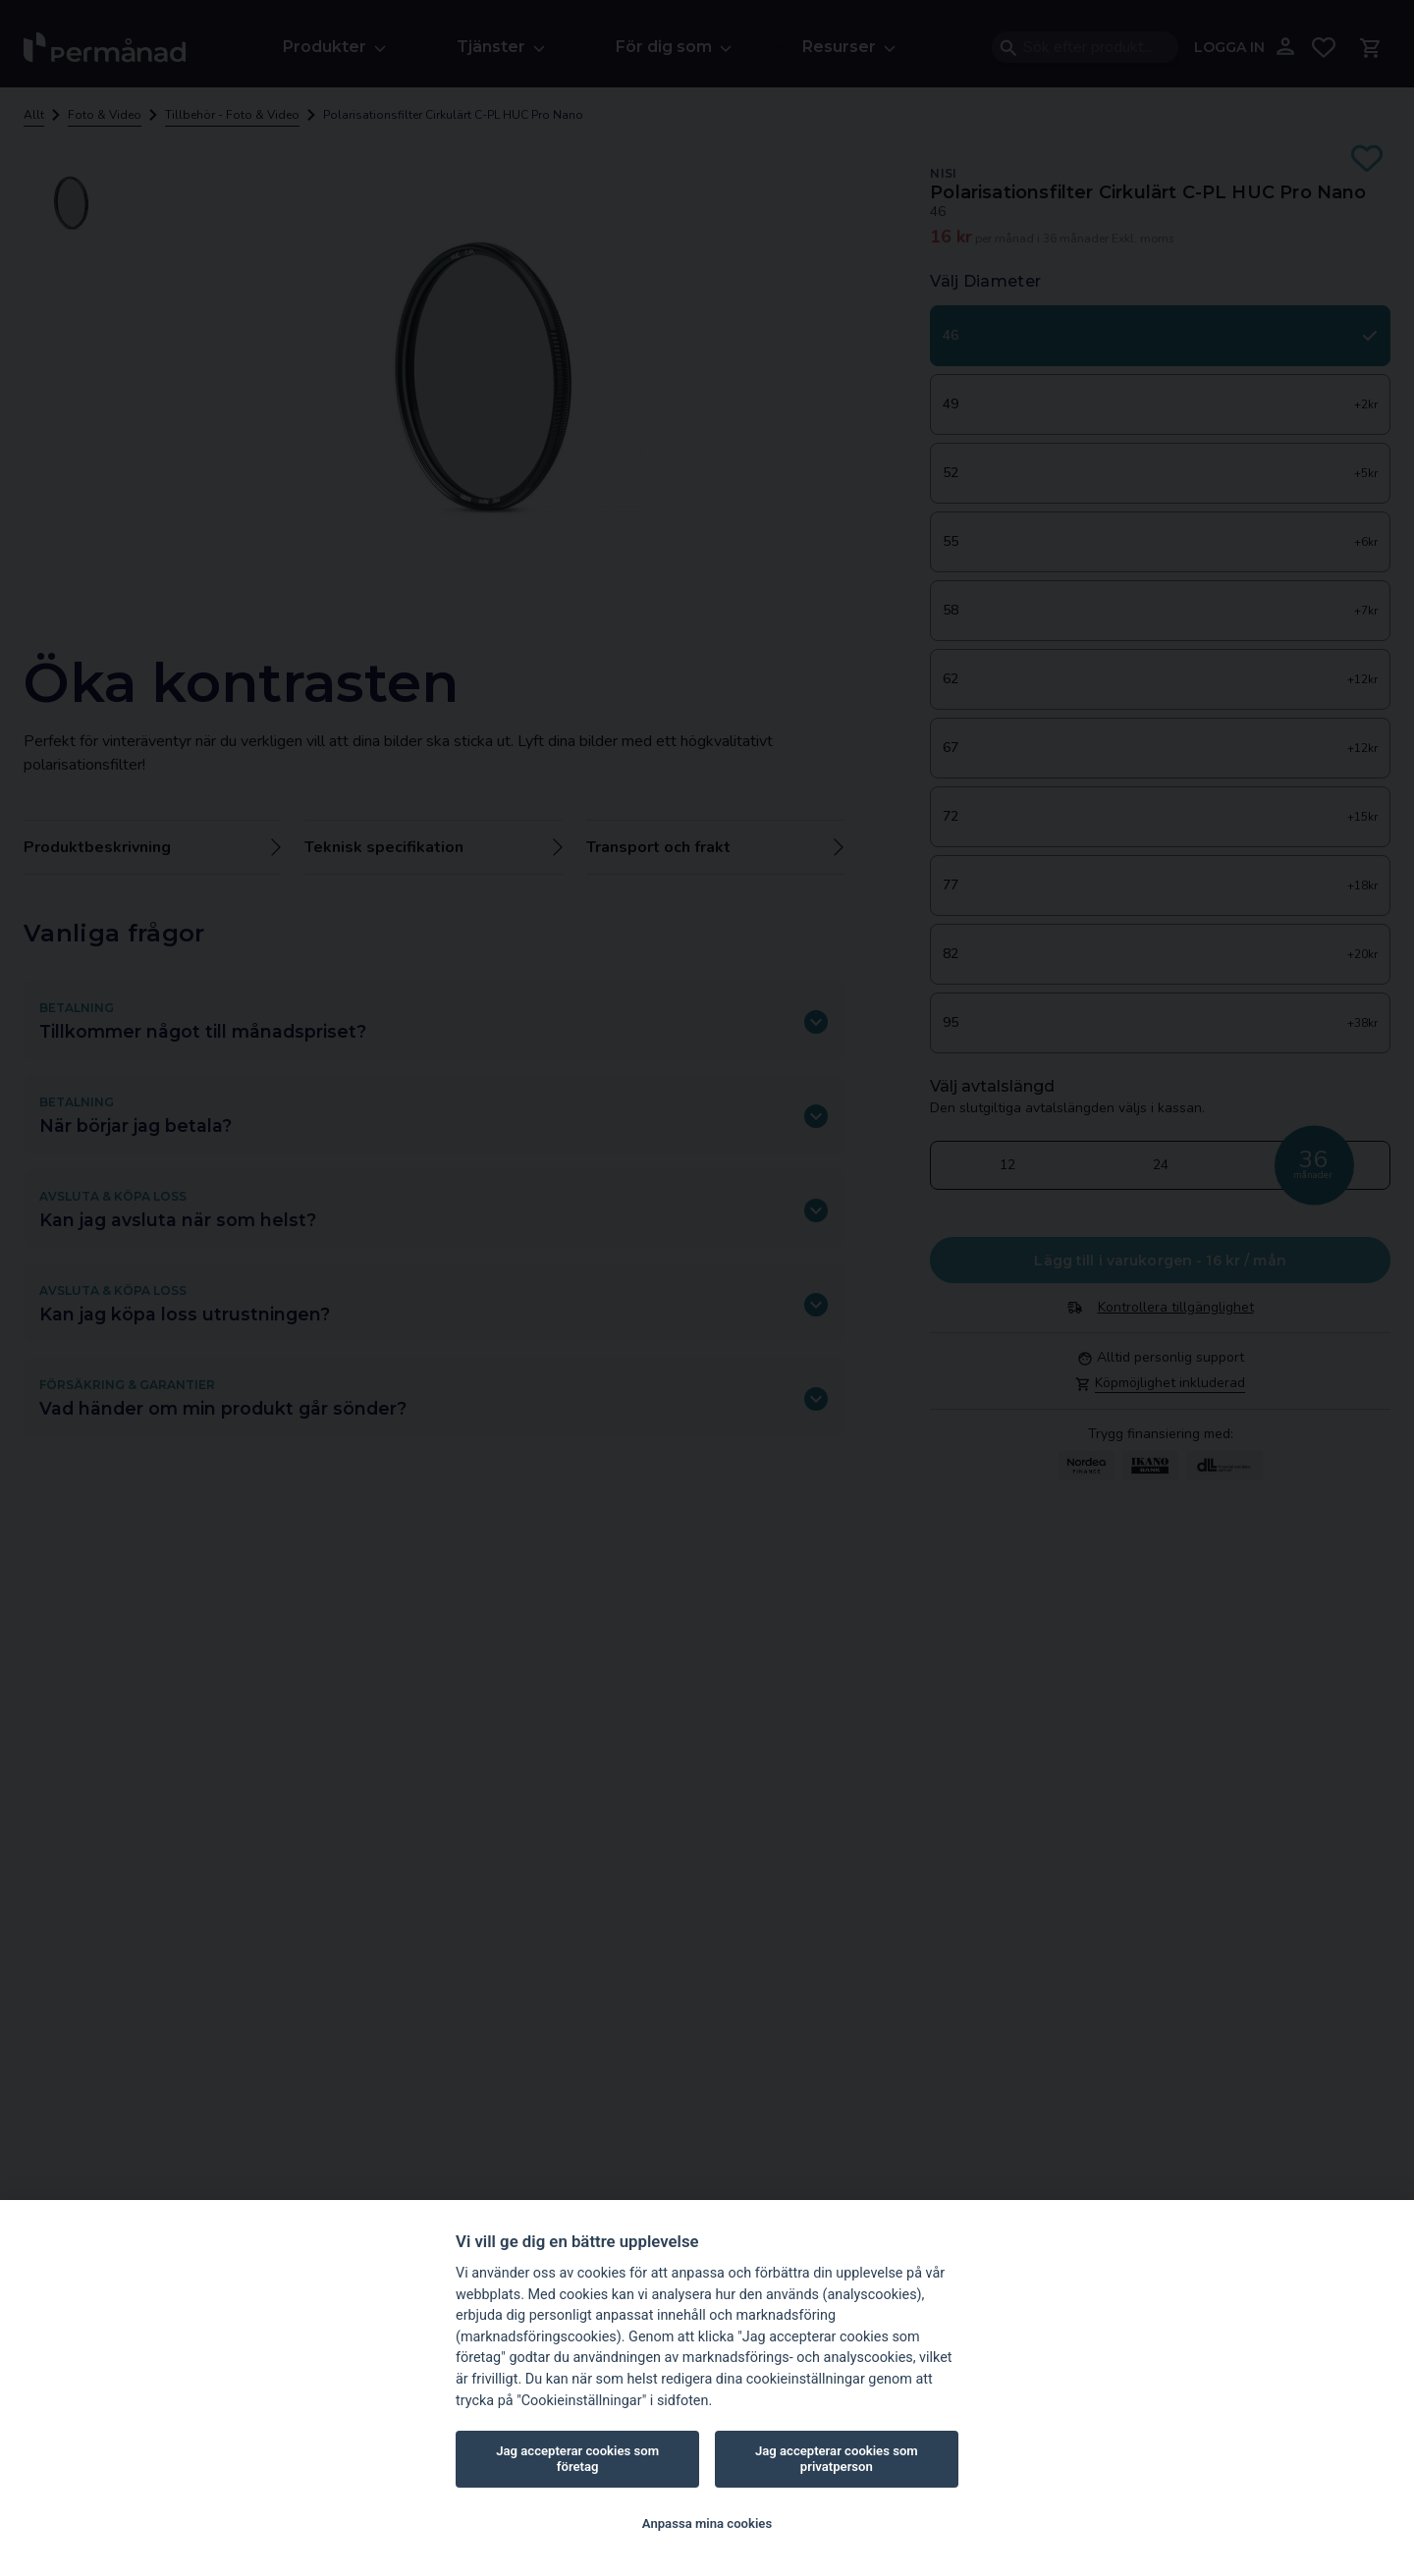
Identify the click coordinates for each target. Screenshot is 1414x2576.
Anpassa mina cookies (707, 2523)
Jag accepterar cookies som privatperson (836, 2458)
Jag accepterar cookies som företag (577, 2458)
